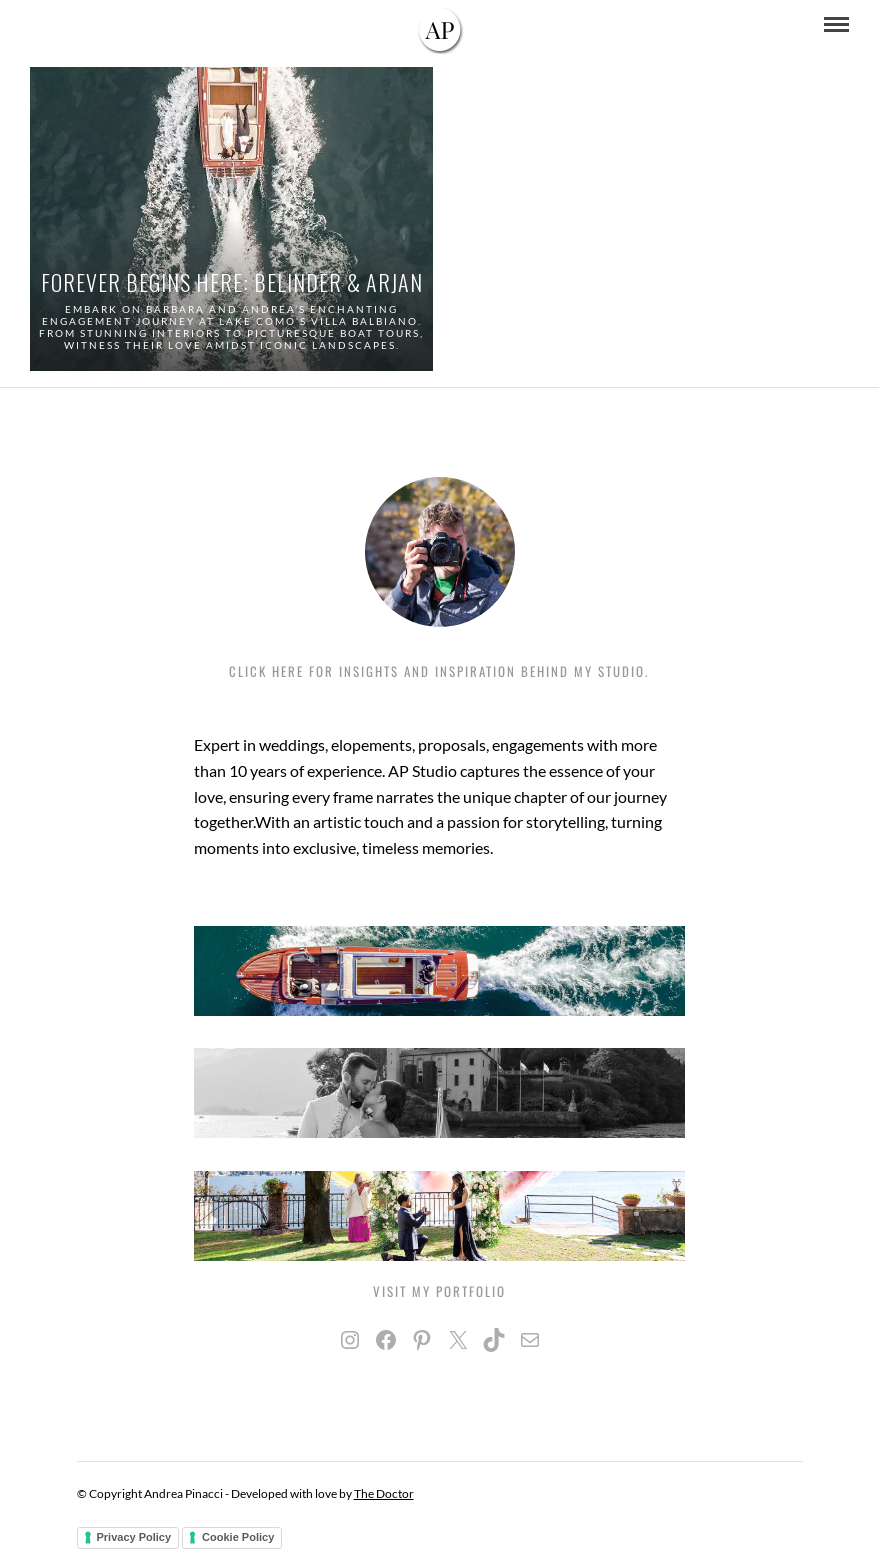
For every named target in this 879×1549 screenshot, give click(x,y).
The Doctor (384, 1493)
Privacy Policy (134, 1537)
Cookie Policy (238, 1537)
